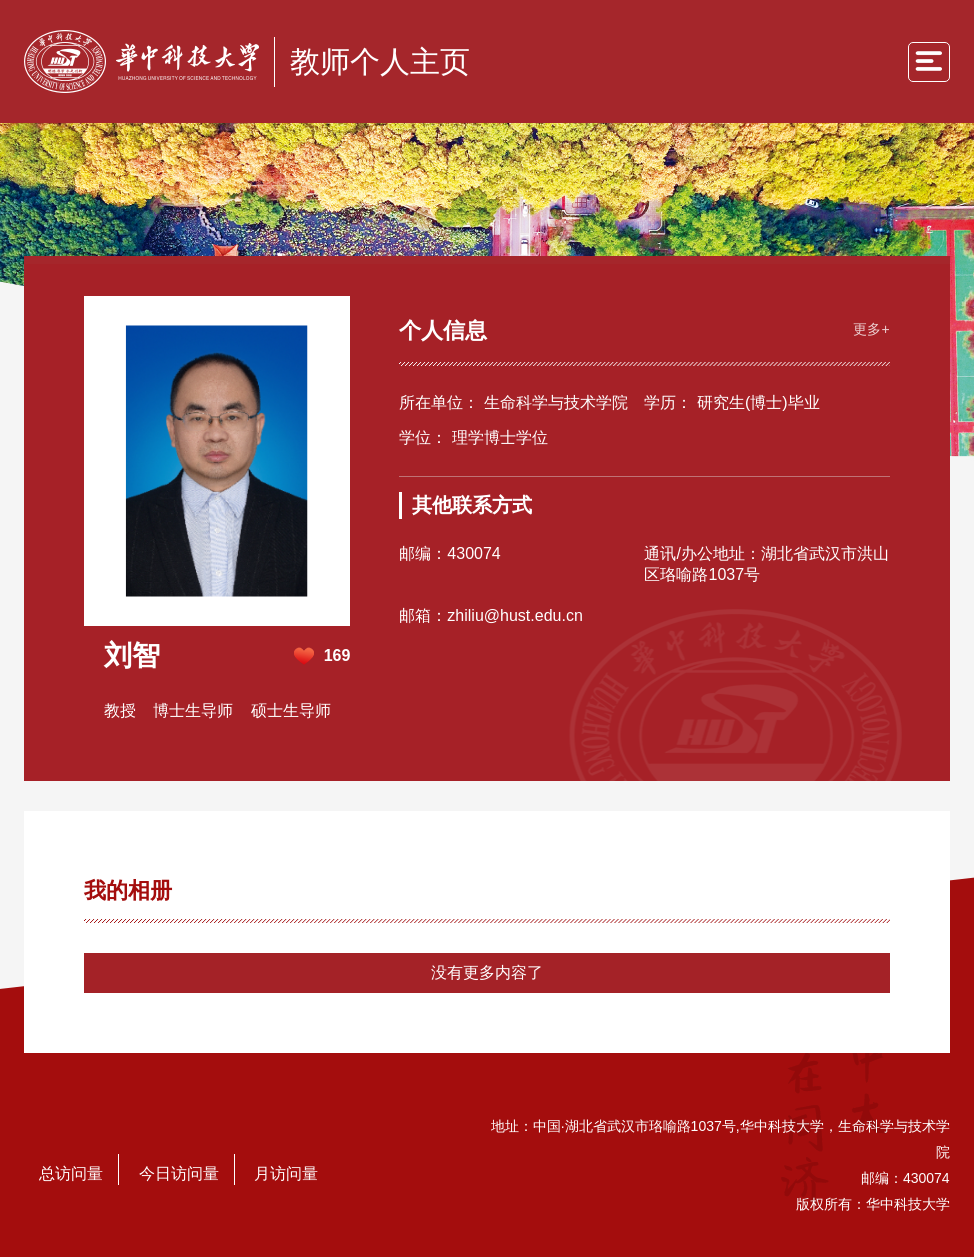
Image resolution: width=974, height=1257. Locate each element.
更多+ (871, 329)
